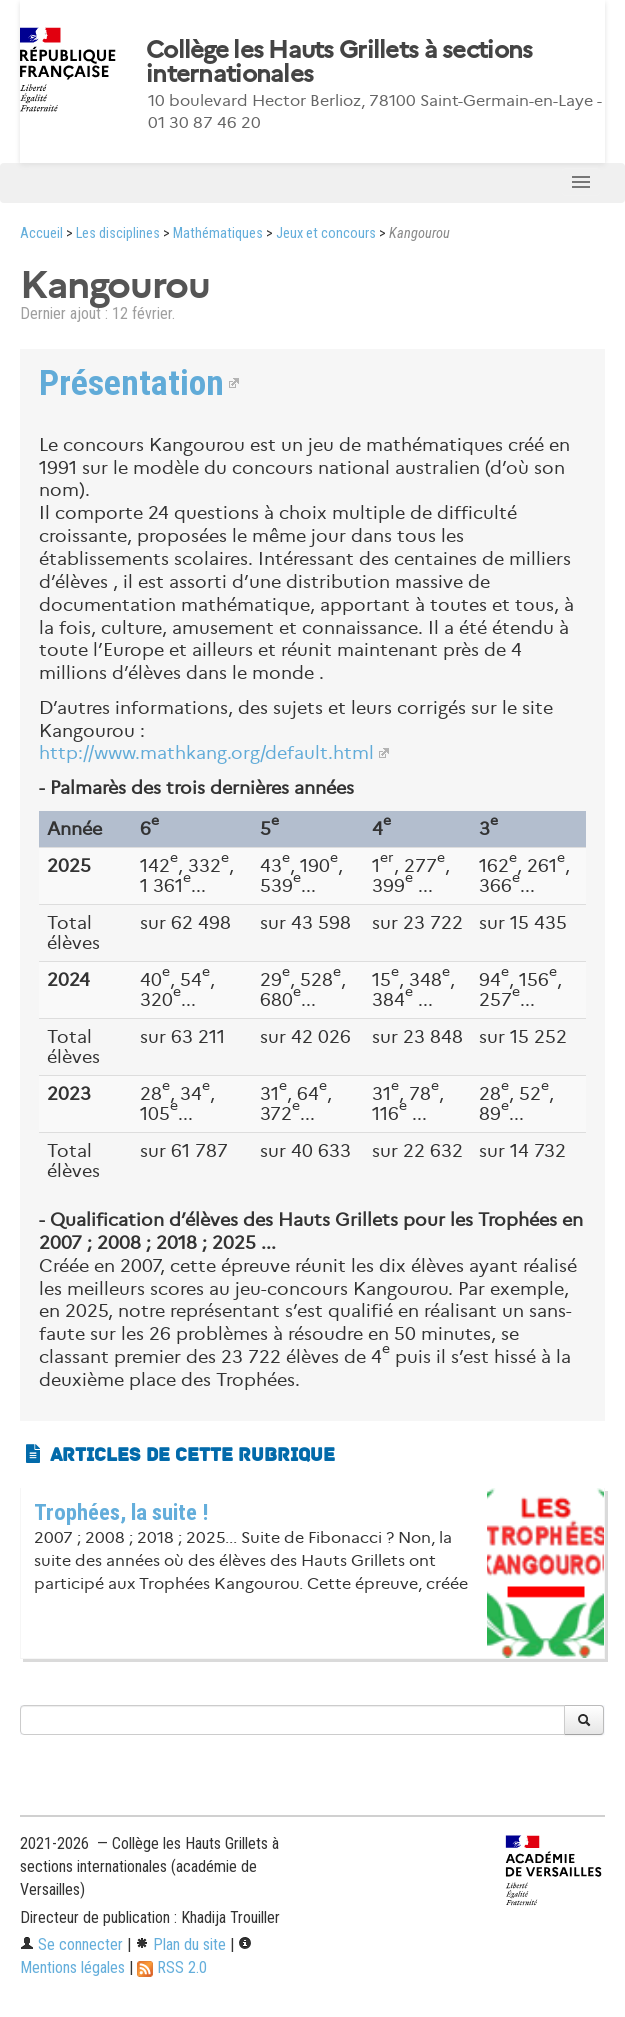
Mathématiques (218, 233)
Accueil (41, 233)
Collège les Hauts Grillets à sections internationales (339, 62)
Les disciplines (118, 233)
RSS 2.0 (172, 1967)
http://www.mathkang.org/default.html (206, 753)
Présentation (131, 383)
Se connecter (71, 1944)
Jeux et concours (326, 233)
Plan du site (180, 1944)
